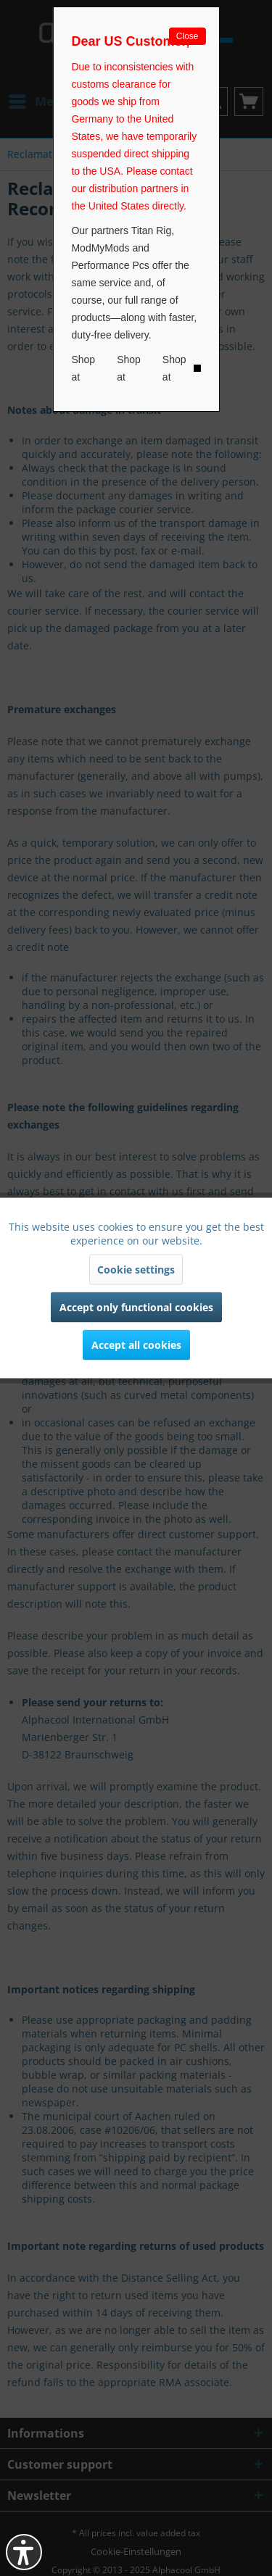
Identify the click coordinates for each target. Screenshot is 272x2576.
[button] (24, 2552)
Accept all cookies (136, 1345)
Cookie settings (136, 1269)
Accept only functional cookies (136, 1307)
